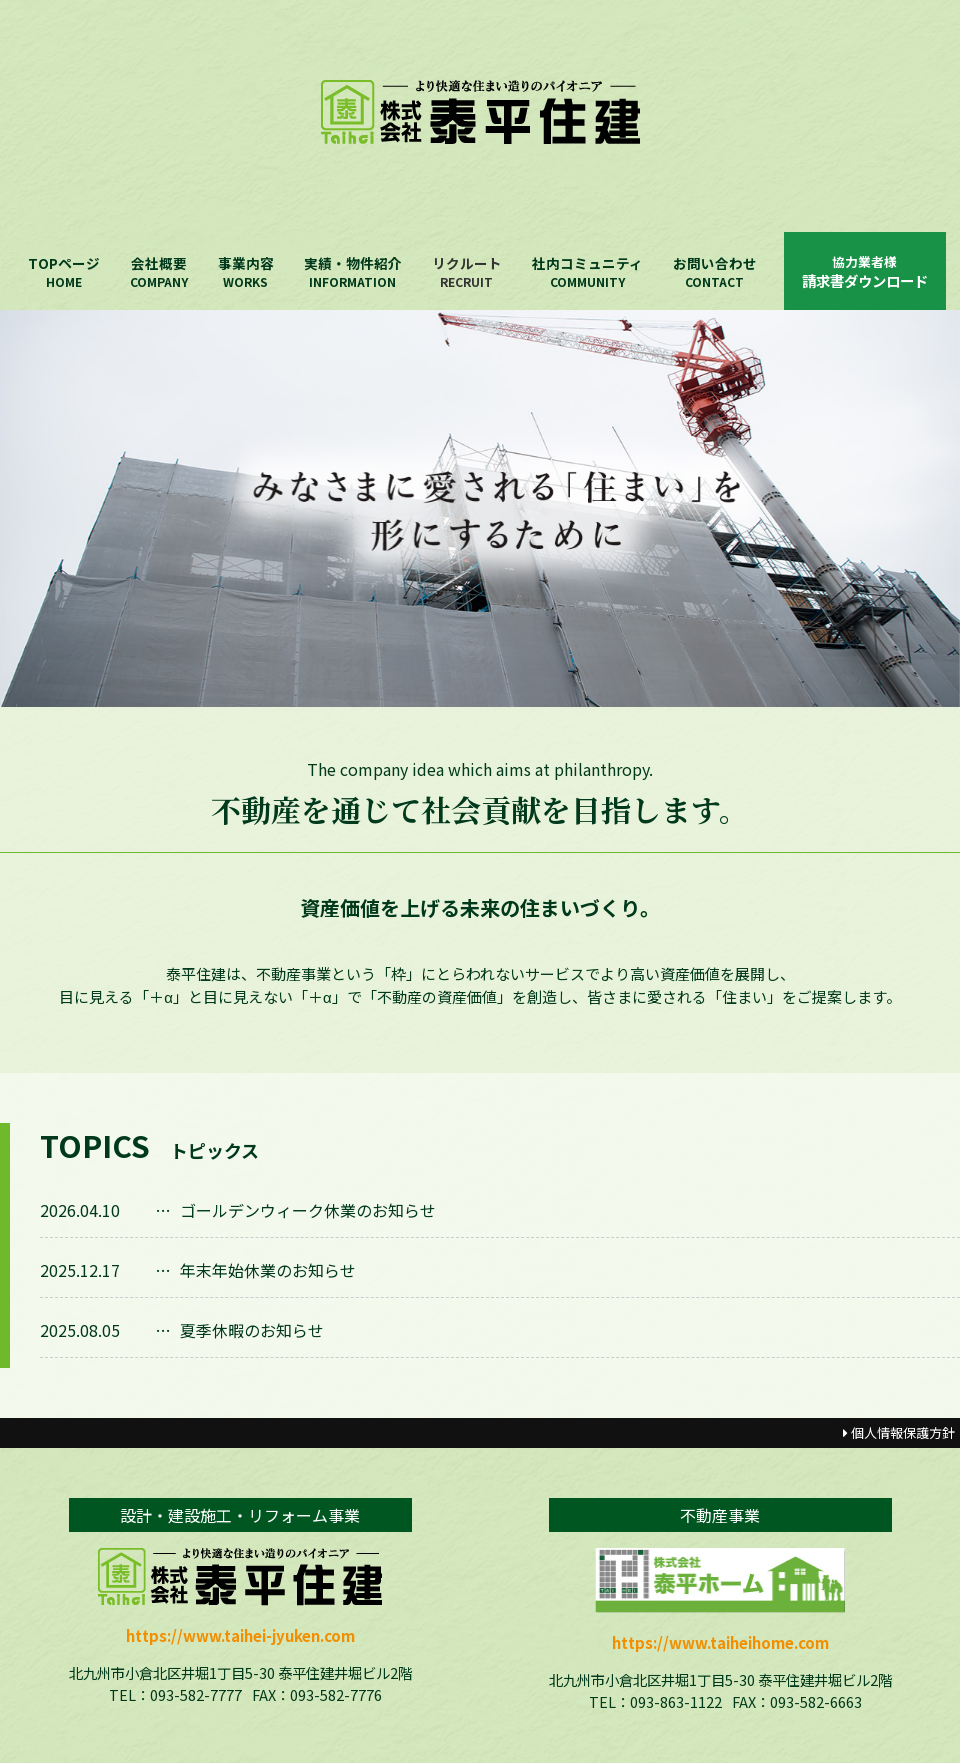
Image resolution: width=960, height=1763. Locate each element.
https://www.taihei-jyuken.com (240, 1635)
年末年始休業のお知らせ (268, 1270)
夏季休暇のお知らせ (252, 1330)
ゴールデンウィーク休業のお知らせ (308, 1210)
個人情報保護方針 (899, 1432)
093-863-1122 (676, 1701)
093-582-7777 (196, 1694)
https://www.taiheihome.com (720, 1642)
